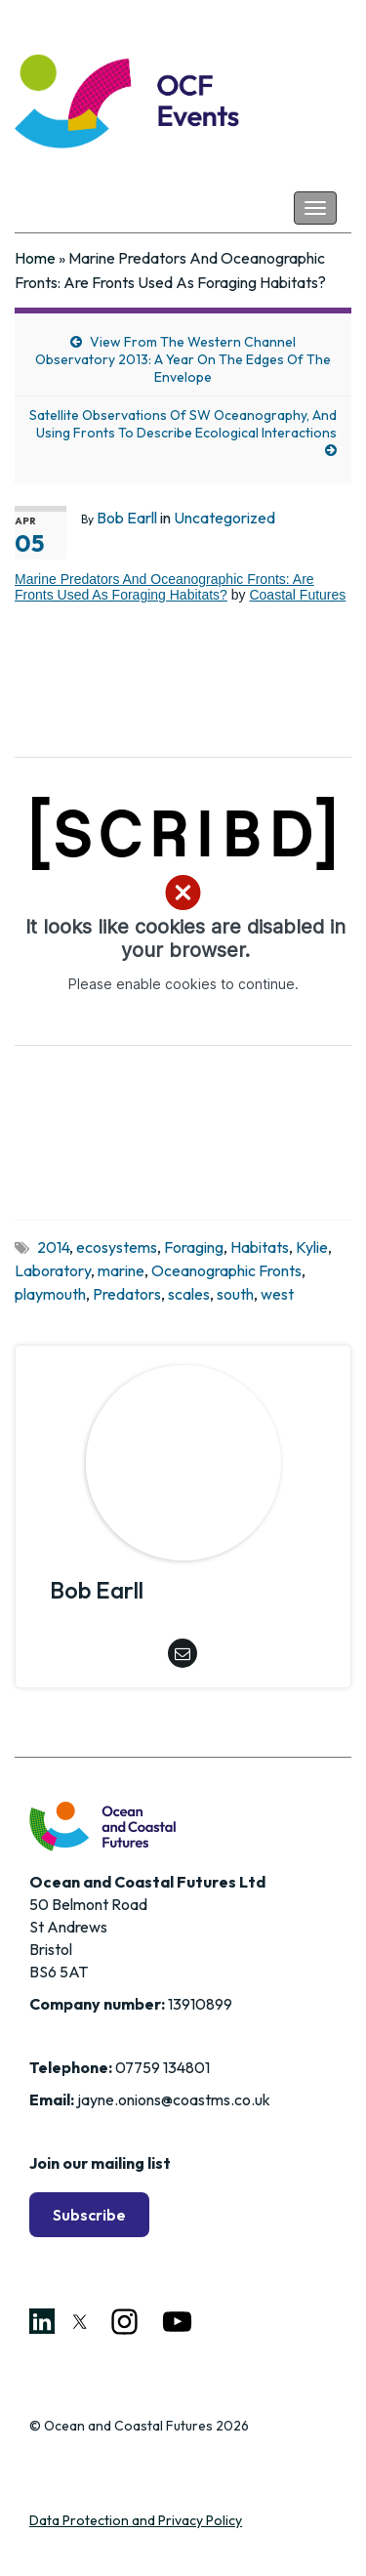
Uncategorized (224, 517)
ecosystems (116, 1247)
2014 (53, 1247)
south (235, 1294)
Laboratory (53, 1270)
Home (35, 258)
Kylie (312, 1247)
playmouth (50, 1294)
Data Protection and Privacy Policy (135, 2520)
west (277, 1294)
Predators (127, 1294)
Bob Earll (127, 517)
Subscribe (89, 2214)
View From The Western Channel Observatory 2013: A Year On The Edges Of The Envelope (183, 359)
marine (121, 1270)
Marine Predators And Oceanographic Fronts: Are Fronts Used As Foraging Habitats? (164, 586)
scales (189, 1294)
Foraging (194, 1247)
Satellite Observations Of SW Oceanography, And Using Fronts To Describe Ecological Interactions (183, 423)
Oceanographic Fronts (226, 1270)
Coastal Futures (297, 594)
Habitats (259, 1247)
